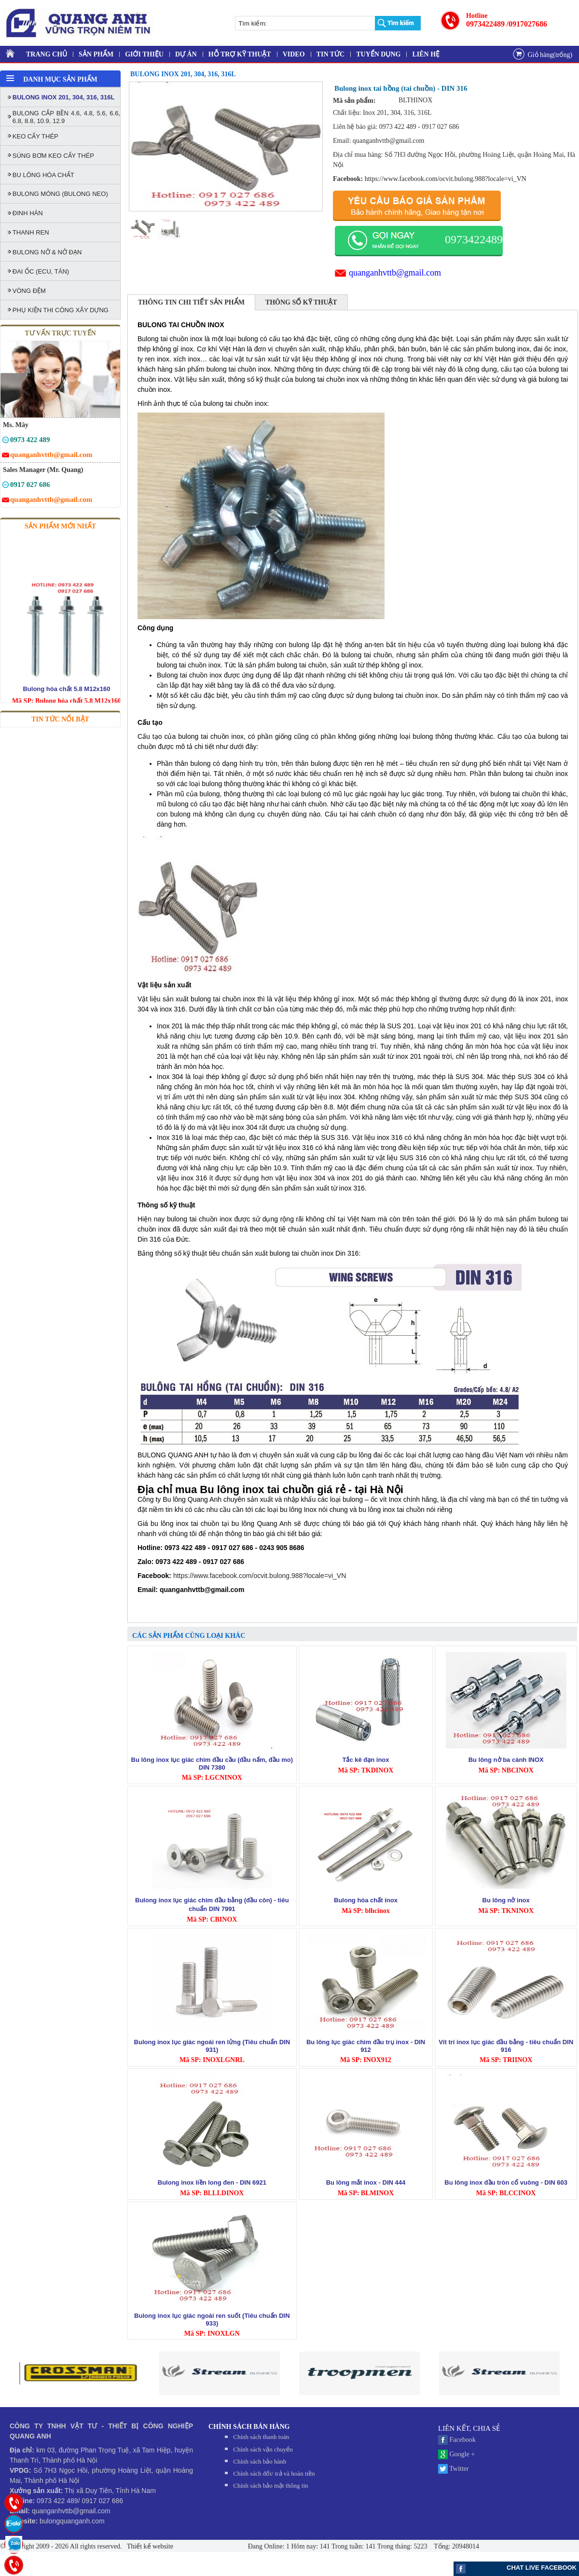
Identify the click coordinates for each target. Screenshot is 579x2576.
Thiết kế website (149, 2546)
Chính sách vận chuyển (262, 2449)
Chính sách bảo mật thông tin (270, 2485)
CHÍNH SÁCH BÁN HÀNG (249, 2426)
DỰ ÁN (186, 54)
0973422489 (485, 24)
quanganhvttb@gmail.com (395, 272)
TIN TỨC (331, 54)
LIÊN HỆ (426, 54)
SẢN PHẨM (96, 54)
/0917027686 (527, 24)
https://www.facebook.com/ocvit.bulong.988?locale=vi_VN (445, 178)
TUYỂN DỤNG (378, 54)
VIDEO (294, 54)
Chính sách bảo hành (259, 2461)
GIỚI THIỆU (144, 54)
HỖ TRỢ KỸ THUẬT (239, 54)
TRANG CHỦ (46, 54)
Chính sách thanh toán (261, 2436)
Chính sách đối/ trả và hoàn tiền (274, 2473)
